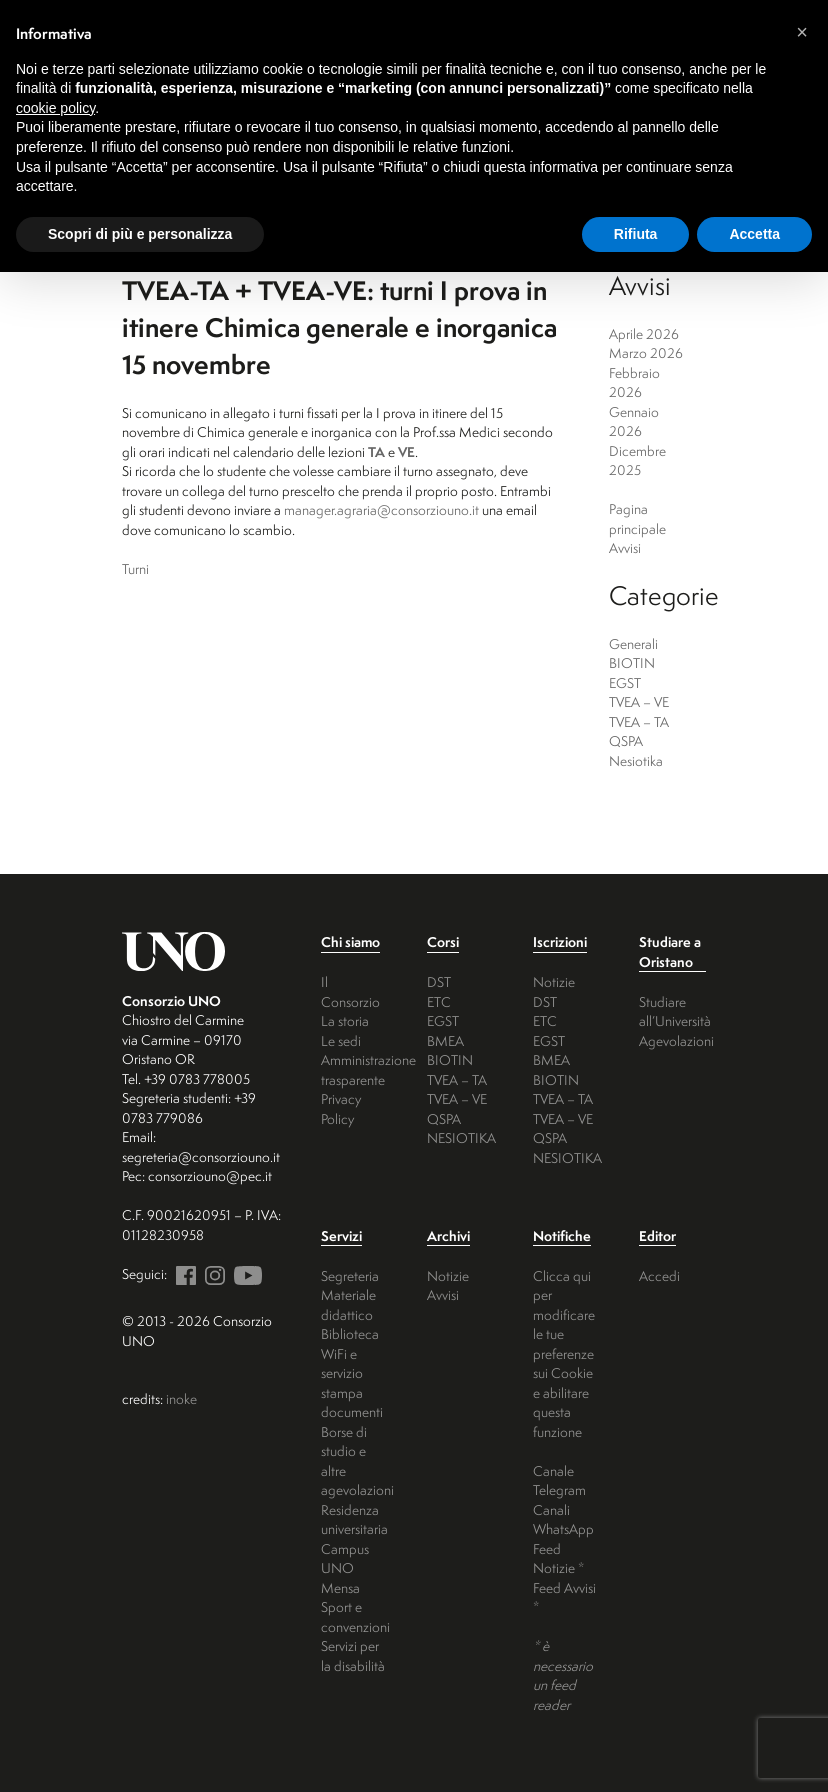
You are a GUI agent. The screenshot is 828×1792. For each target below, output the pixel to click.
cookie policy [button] (55, 108)
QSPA (626, 740)
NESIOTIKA (461, 1137)
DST (439, 981)
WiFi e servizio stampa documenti (352, 1383)
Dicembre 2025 (637, 460)
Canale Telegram (559, 1480)
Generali (633, 643)
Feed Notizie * (558, 1558)
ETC (439, 1001)
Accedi (659, 1275)
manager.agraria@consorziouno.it (381, 509)
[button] (802, 32)
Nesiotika (636, 760)
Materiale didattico (348, 1304)
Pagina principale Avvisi (637, 528)
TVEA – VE (639, 701)
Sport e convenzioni (355, 1616)
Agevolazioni (676, 1040)
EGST (625, 682)
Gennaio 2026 (634, 421)
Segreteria (350, 1275)
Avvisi (443, 1294)
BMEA (445, 1040)
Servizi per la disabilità (353, 1655)
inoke (181, 1398)
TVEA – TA (639, 721)
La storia (345, 1020)
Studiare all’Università (675, 1011)
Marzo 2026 (646, 352)
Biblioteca (350, 1333)
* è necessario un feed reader (563, 1675)
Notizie (554, 981)
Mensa (340, 1587)
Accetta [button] (754, 234)
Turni (135, 568)
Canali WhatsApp (563, 1519)
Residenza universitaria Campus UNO (354, 1539)
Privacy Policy (341, 1108)
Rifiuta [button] (636, 234)
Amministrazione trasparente (368, 1069)
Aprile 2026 (644, 333)
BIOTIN (632, 662)
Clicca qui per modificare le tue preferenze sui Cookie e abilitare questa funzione (564, 1353)
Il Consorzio (350, 991)
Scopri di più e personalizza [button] (140, 234)
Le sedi (341, 1040)
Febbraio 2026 (634, 382)
